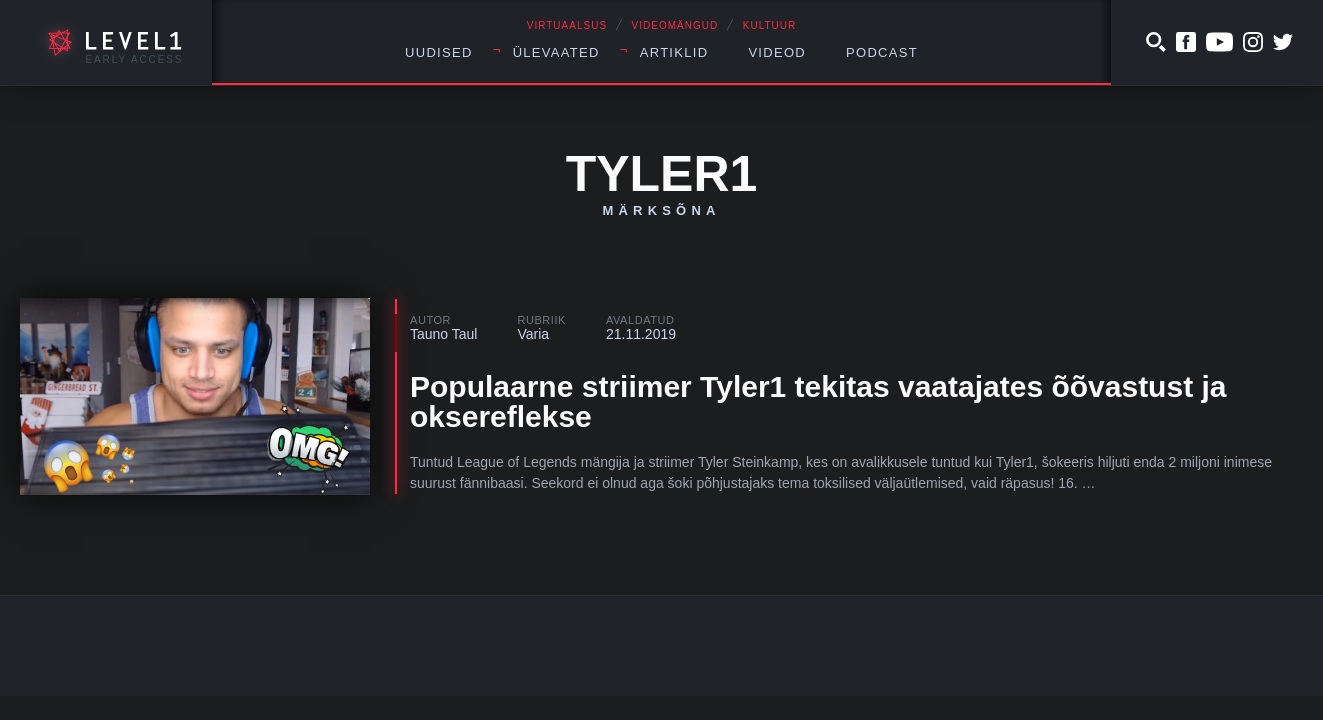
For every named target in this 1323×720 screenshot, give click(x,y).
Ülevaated (556, 52)
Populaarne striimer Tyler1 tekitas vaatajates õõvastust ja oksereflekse (818, 401)
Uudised (439, 52)
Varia (533, 334)
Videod (777, 52)
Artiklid (674, 52)
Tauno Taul (443, 334)
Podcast (882, 52)
